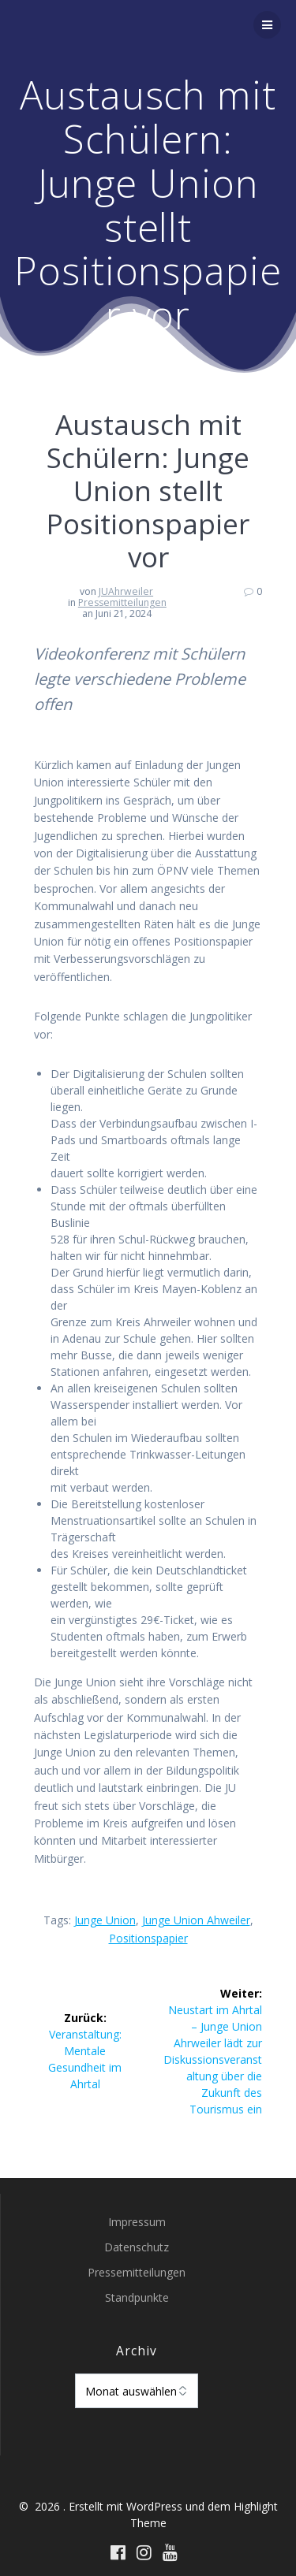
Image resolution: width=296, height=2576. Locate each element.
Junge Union (105, 1919)
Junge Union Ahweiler (196, 1919)
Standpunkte (137, 2297)
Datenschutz (136, 2247)
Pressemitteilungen (122, 602)
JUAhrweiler (126, 591)
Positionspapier (148, 1938)
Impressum (137, 2221)
